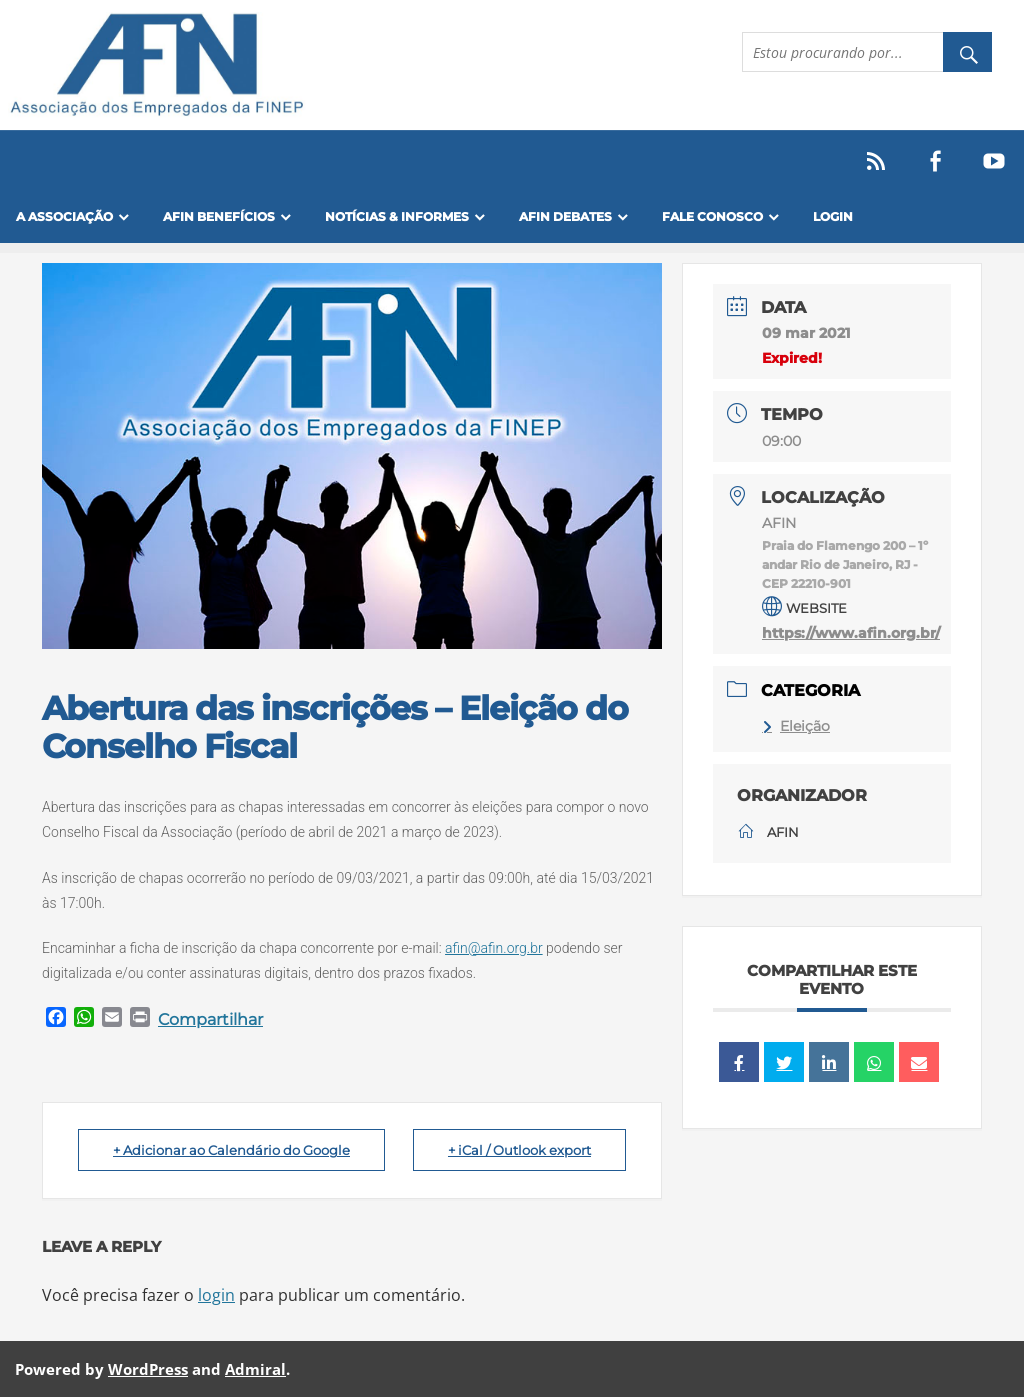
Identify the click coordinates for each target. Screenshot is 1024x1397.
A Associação (64, 216)
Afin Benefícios (219, 216)
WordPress (148, 1369)
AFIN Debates (565, 216)
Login (833, 216)
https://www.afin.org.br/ (851, 633)
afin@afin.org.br (494, 948)
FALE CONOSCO (712, 216)
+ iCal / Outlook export (519, 1150)
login (216, 1295)
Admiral (255, 1369)
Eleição (796, 726)
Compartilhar (210, 1019)
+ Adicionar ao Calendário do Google (231, 1150)
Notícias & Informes (397, 216)
